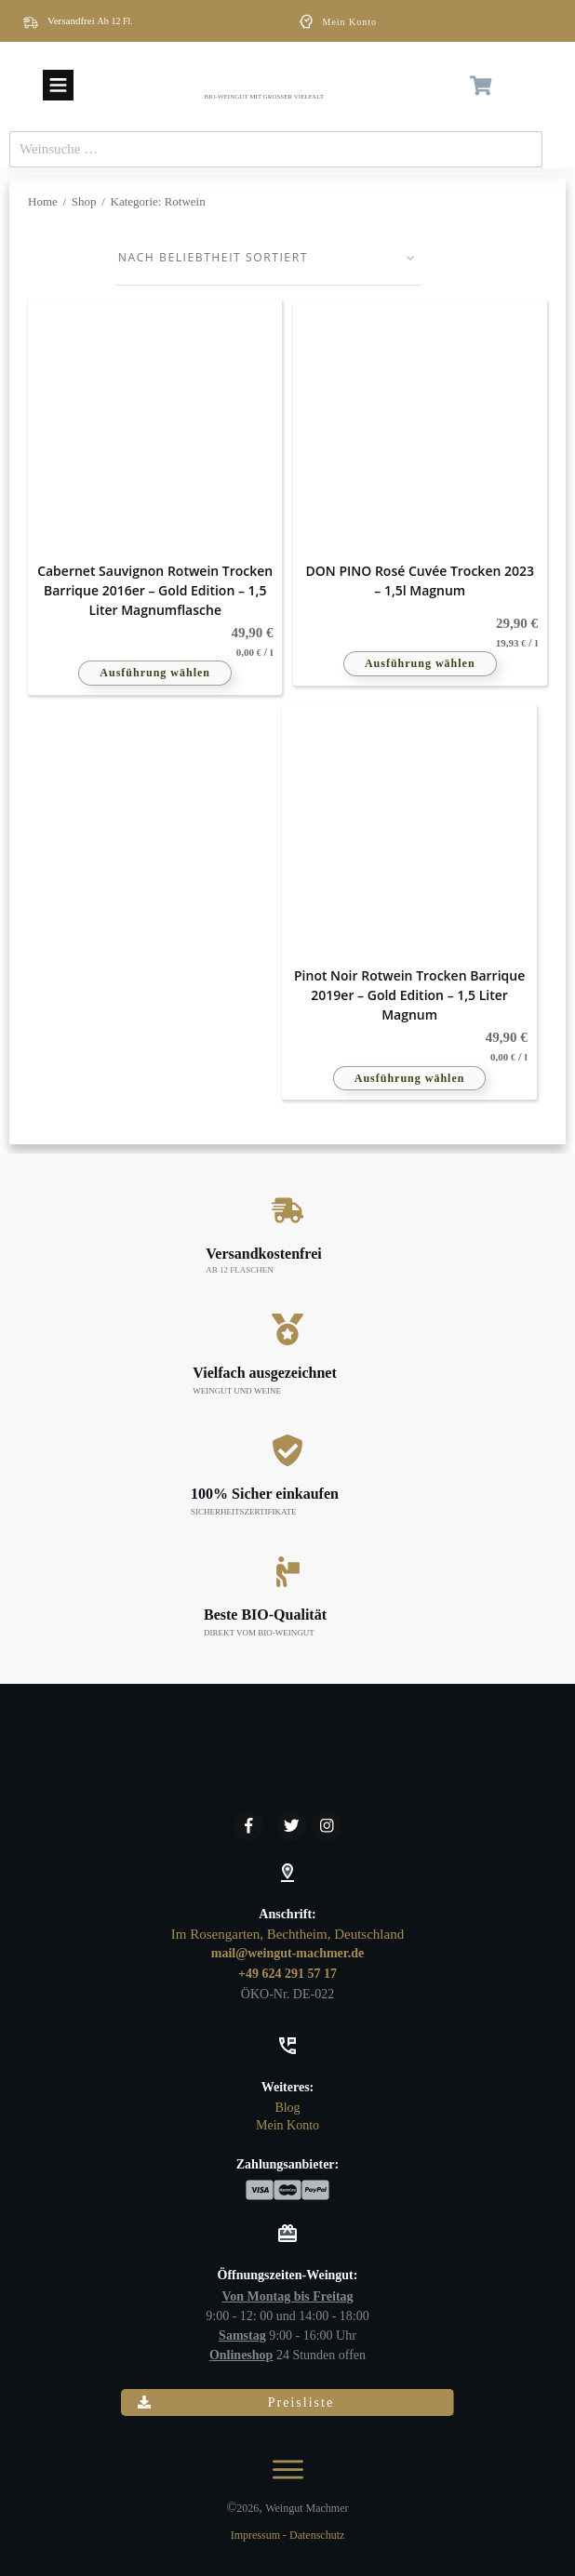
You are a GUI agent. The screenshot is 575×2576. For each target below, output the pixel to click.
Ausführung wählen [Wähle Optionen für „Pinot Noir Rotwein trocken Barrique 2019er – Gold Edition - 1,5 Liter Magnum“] (409, 1081)
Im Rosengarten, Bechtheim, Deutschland (287, 1934)
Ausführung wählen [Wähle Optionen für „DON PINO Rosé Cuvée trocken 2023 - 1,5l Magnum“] (420, 667)
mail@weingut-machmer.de (288, 1953)
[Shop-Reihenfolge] (269, 259)
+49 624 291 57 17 (287, 1974)
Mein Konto (350, 22)
